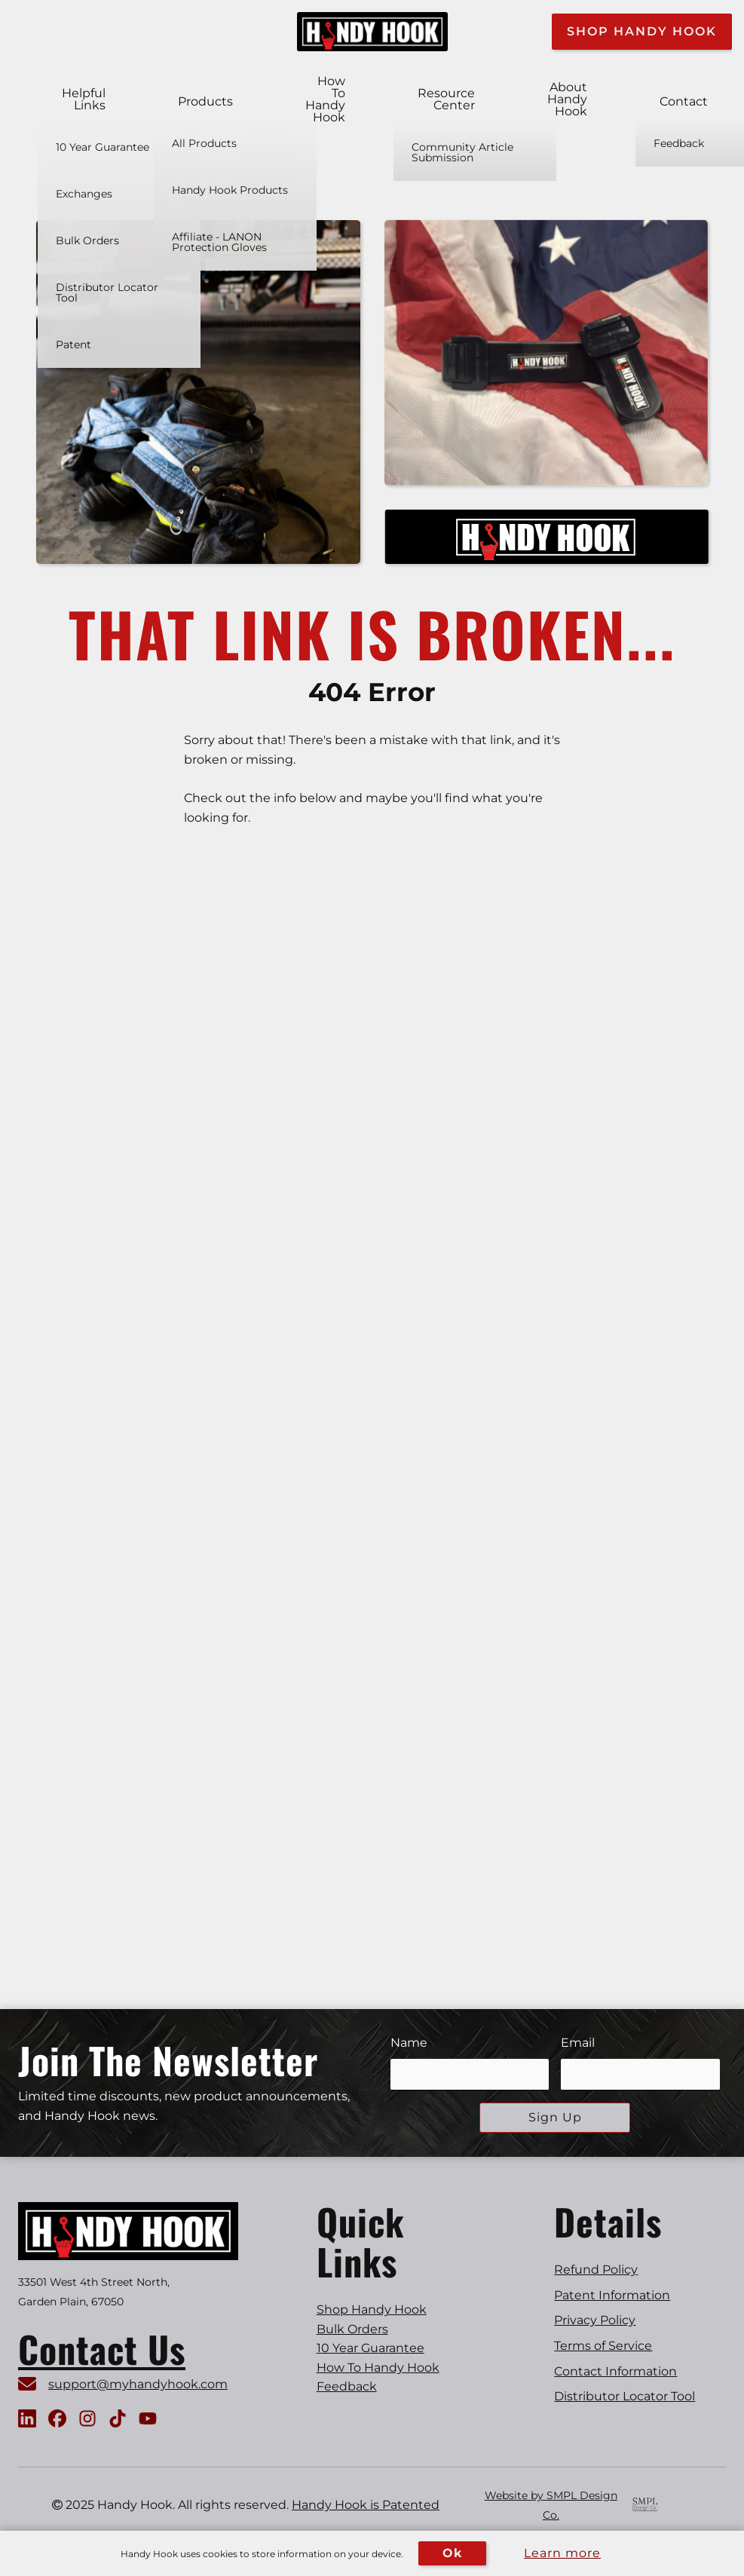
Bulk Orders (352, 2329)
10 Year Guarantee (370, 2348)
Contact (684, 102)
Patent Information (612, 2295)
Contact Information (615, 2371)
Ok (452, 2553)
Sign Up (555, 2117)
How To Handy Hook (325, 99)
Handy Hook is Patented (365, 2505)
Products (205, 102)
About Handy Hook (567, 99)
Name (408, 2042)
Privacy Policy (594, 2320)
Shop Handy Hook (642, 31)
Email (578, 2042)
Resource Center (446, 99)
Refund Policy (596, 2269)
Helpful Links (84, 99)
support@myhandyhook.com (138, 2384)
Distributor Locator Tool (624, 2396)
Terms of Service (603, 2346)
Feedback (347, 2386)
